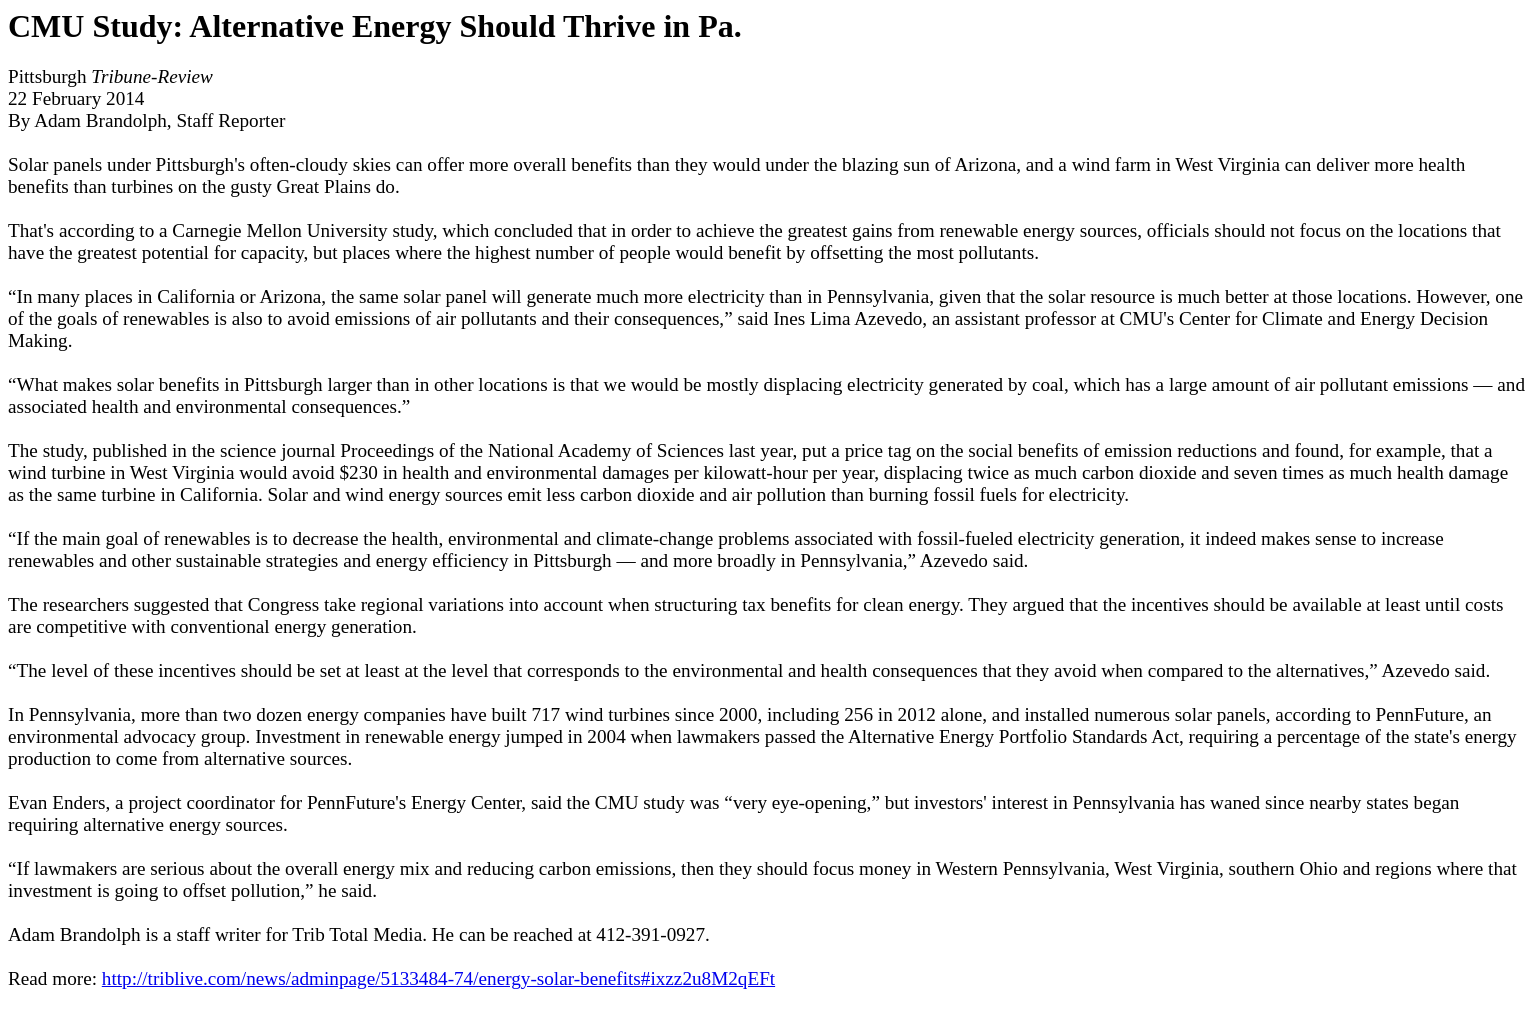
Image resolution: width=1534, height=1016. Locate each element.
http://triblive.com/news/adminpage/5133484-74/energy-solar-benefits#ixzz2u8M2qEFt (438, 978)
